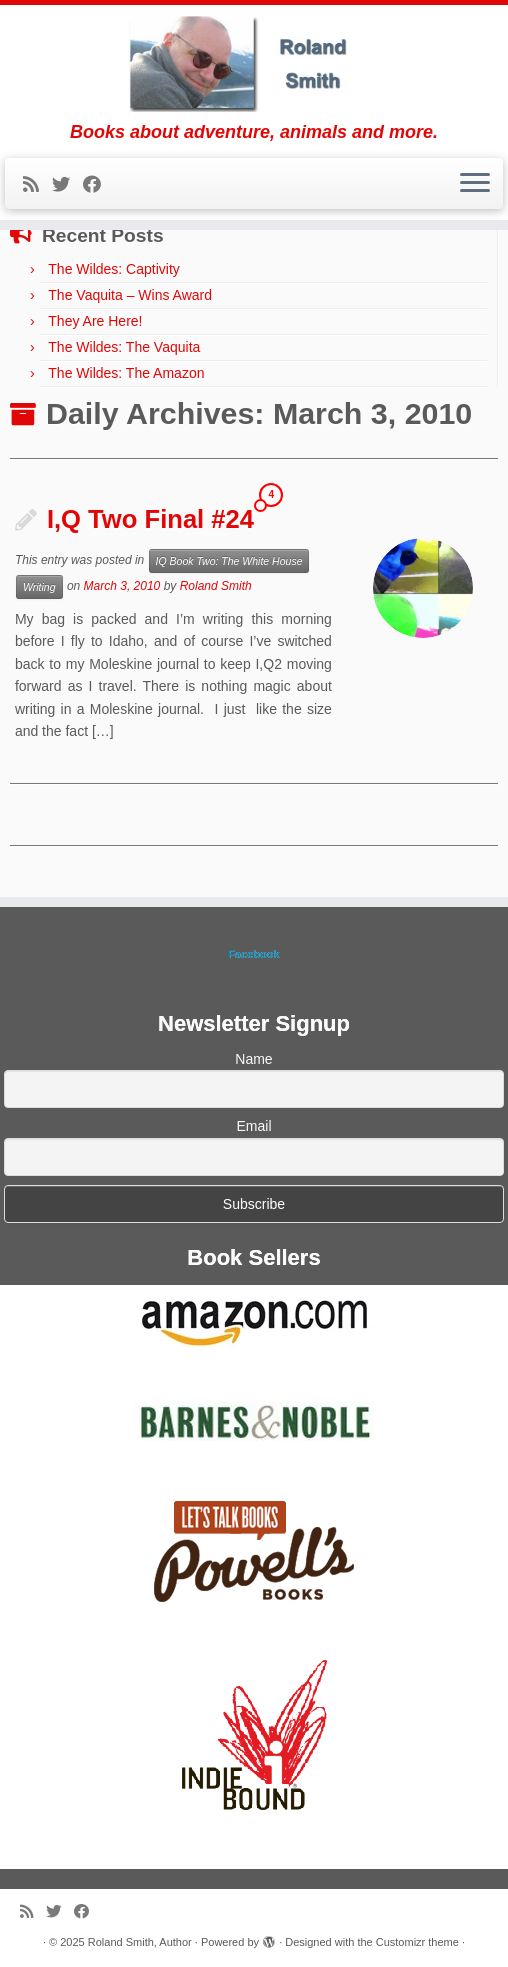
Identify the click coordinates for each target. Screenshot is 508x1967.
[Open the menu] (475, 184)
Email (253, 1126)
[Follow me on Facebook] (98, 185)
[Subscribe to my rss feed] (37, 185)
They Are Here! (95, 321)
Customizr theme (417, 1942)
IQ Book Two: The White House (229, 561)
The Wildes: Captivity (113, 269)
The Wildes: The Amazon (126, 373)
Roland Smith (216, 586)
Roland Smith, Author (140, 1942)
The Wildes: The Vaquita (124, 347)
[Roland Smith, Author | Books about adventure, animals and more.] (254, 63)
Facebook (253, 954)
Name (253, 1059)
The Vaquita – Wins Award (130, 295)
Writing (39, 587)
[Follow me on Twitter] (67, 185)
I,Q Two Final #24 (150, 519)
